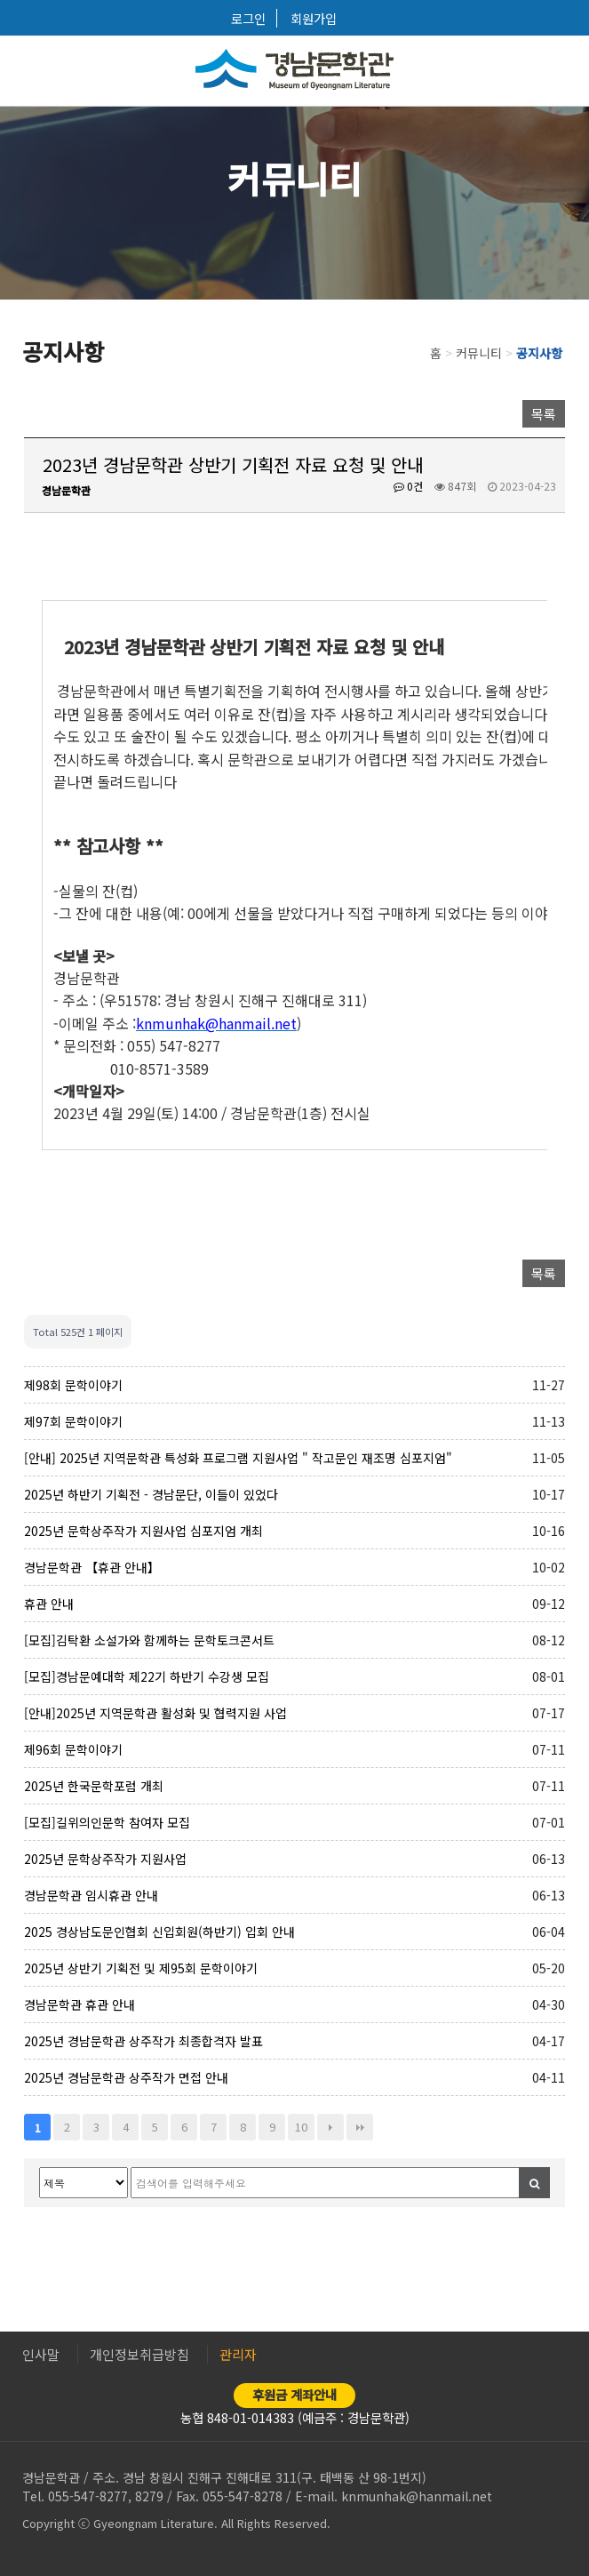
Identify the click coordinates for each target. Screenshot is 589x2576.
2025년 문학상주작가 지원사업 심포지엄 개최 (143, 1531)
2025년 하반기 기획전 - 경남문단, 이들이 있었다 (151, 1494)
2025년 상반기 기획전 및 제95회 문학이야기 (141, 1968)
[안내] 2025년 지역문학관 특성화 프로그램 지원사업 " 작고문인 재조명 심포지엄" (238, 1458)
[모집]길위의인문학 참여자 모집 (107, 1822)
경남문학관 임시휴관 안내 (91, 1895)
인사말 (41, 2354)
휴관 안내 (49, 1603)
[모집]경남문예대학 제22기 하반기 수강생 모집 (146, 1676)
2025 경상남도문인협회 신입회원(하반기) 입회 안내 (159, 1931)
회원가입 (314, 18)
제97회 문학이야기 (73, 1421)
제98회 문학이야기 (73, 1385)
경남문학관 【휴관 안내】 (92, 1567)
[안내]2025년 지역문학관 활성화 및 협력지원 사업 (155, 1713)
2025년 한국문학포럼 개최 (93, 1786)
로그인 (248, 18)
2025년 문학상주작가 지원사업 (105, 1859)
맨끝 (359, 2127)
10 (301, 2126)
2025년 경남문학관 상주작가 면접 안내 (126, 2077)
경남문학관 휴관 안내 (79, 2004)
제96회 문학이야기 (73, 1749)
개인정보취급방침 (139, 2354)
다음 (330, 2127)
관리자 (238, 2354)
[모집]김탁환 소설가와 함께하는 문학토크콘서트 (149, 1640)
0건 (408, 485)
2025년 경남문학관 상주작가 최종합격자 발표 (143, 2041)
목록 (543, 413)
